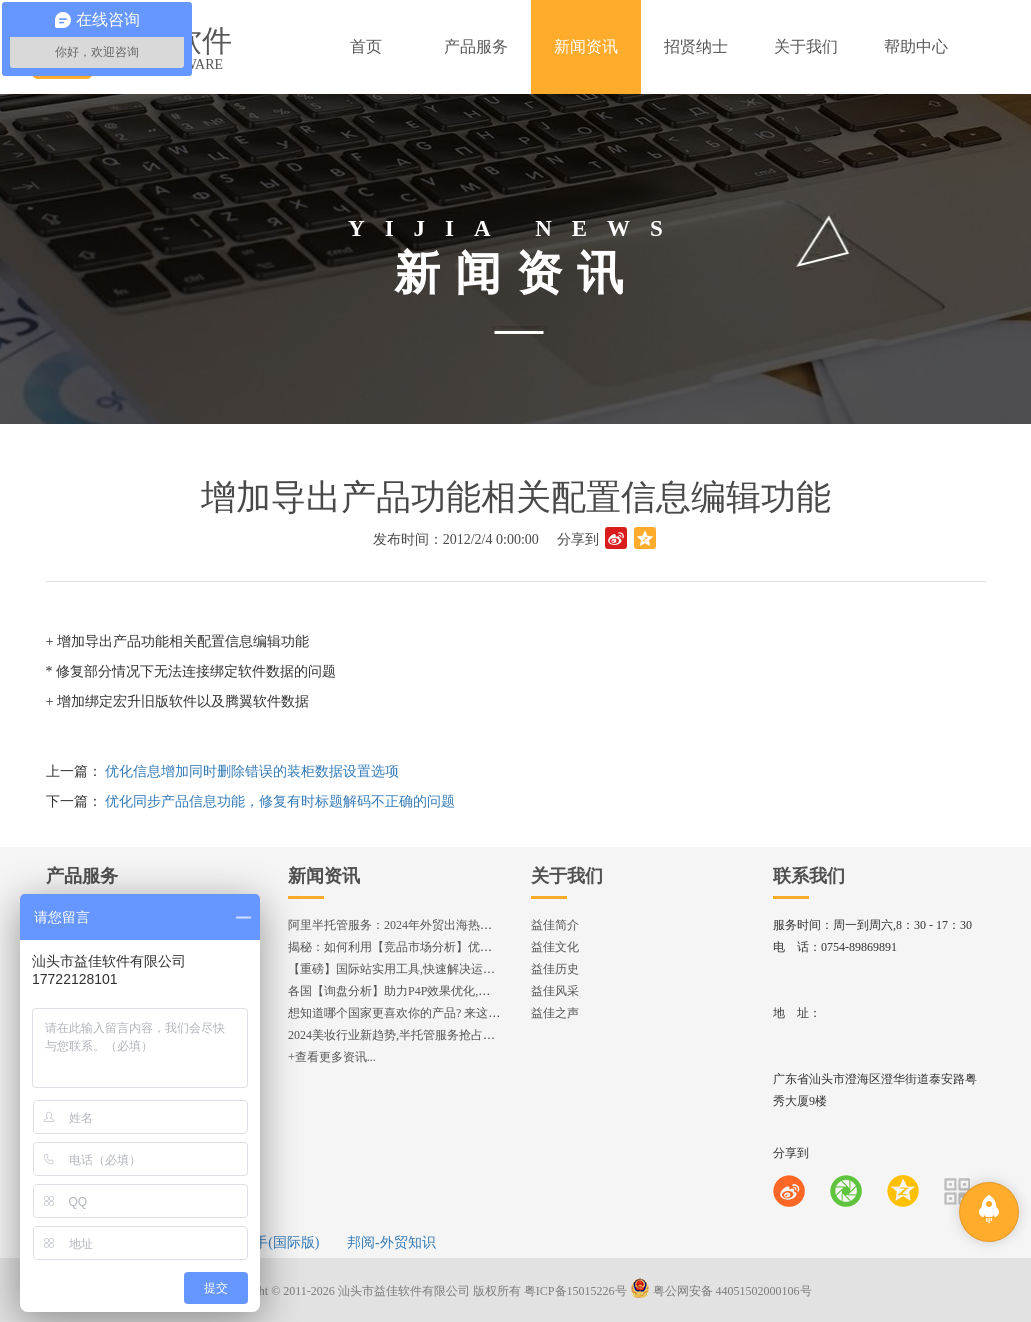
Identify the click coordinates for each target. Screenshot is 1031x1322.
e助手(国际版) (277, 1242)
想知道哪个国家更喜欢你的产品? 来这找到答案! (414, 1013)
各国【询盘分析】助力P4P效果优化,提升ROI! (407, 991)
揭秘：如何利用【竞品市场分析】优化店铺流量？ (420, 947)
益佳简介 (555, 925)
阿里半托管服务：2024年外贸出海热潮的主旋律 (414, 925)
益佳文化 (555, 947)
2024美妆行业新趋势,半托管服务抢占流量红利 (409, 1035)
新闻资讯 (324, 876)
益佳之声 (555, 1013)
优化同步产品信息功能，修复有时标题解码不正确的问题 (280, 801)
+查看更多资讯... (332, 1057)
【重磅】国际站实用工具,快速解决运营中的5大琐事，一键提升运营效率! (480, 969)
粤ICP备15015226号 (575, 1291)
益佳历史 (555, 969)
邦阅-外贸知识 (391, 1242)
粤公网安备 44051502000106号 (721, 1291)
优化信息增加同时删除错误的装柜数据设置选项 (252, 771)
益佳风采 (555, 991)
